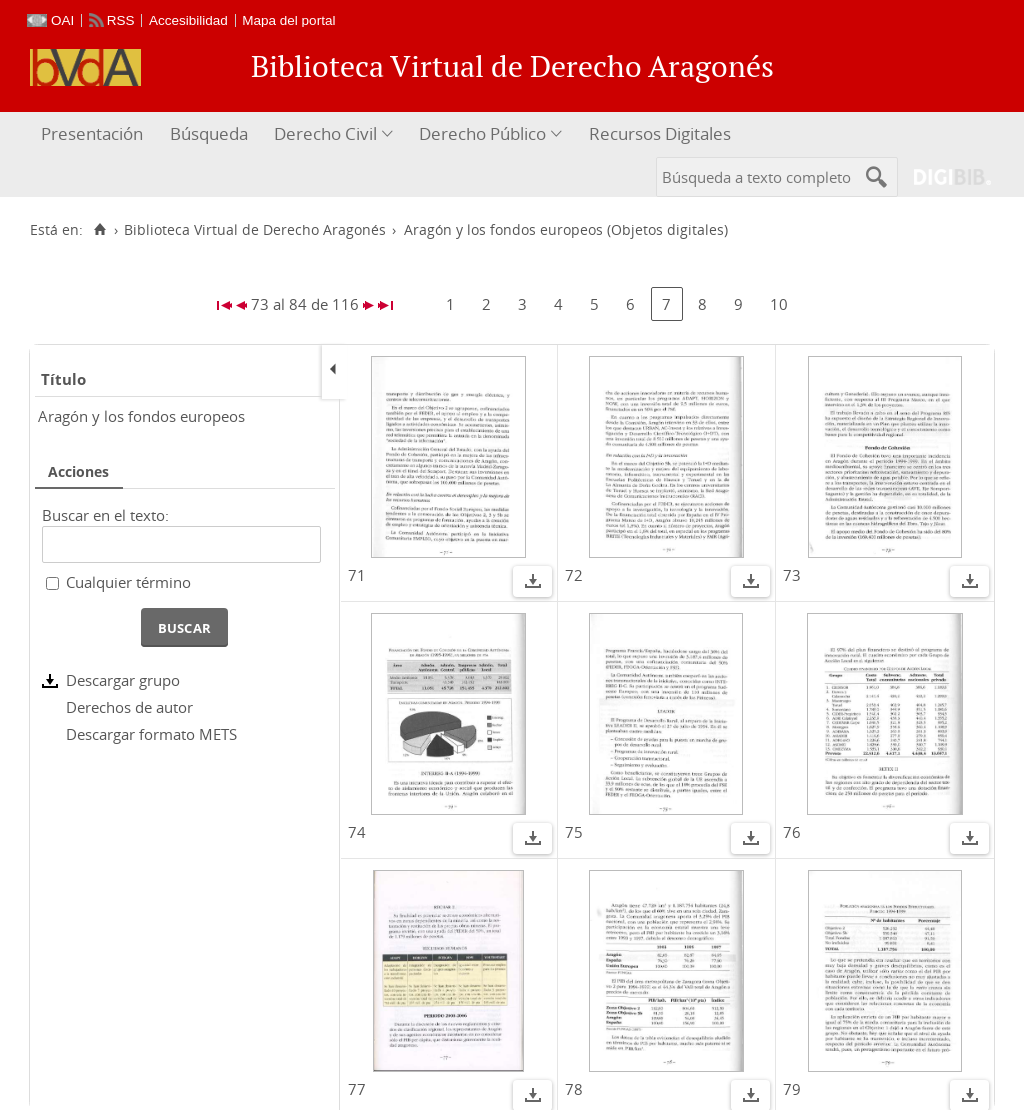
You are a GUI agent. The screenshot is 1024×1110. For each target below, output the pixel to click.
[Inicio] (99, 230)
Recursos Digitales (660, 133)
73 (792, 575)
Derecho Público (482, 133)
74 (357, 832)
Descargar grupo (123, 680)
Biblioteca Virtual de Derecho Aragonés (255, 230)
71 (357, 575)
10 (779, 304)
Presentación (92, 133)
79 (792, 1089)
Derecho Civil (325, 133)
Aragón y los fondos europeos (141, 416)
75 (574, 832)
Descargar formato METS (151, 734)
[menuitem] (94, 134)
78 (574, 1089)
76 (792, 832)
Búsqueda (209, 133)
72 (574, 575)
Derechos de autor (129, 707)
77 (357, 1089)
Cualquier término (128, 582)
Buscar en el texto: (105, 515)
